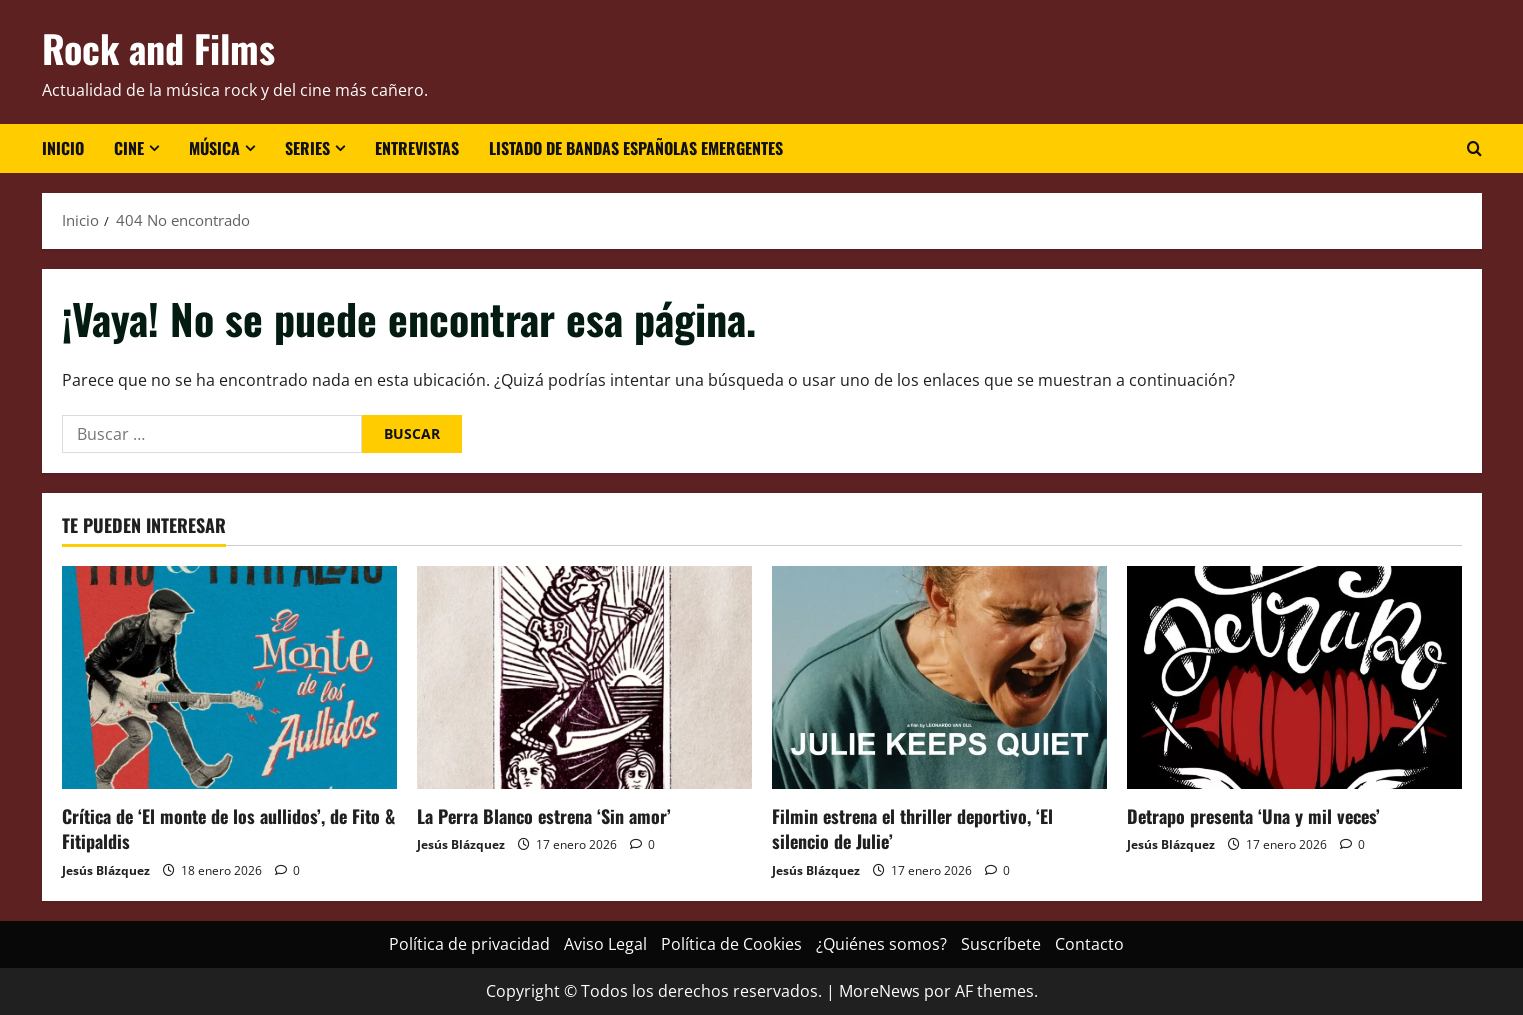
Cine (129, 148)
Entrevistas (417, 148)
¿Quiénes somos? (881, 944)
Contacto (1089, 944)
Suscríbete (1001, 944)
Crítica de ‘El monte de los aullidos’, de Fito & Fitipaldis (228, 828)
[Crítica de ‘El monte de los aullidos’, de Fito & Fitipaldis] (229, 677)
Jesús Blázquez (106, 870)
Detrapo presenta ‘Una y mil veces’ (1253, 816)
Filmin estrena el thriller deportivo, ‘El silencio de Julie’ (912, 828)
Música (214, 148)
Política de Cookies (731, 944)
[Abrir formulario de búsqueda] (1474, 149)
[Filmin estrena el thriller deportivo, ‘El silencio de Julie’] (939, 677)
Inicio (63, 148)
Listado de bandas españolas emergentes (636, 148)
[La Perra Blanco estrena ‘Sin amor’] (584, 677)
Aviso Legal (605, 944)
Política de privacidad (469, 944)
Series (307, 148)
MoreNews (879, 991)
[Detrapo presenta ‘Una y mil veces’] (1294, 677)
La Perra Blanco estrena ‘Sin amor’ (544, 816)
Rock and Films (158, 48)
